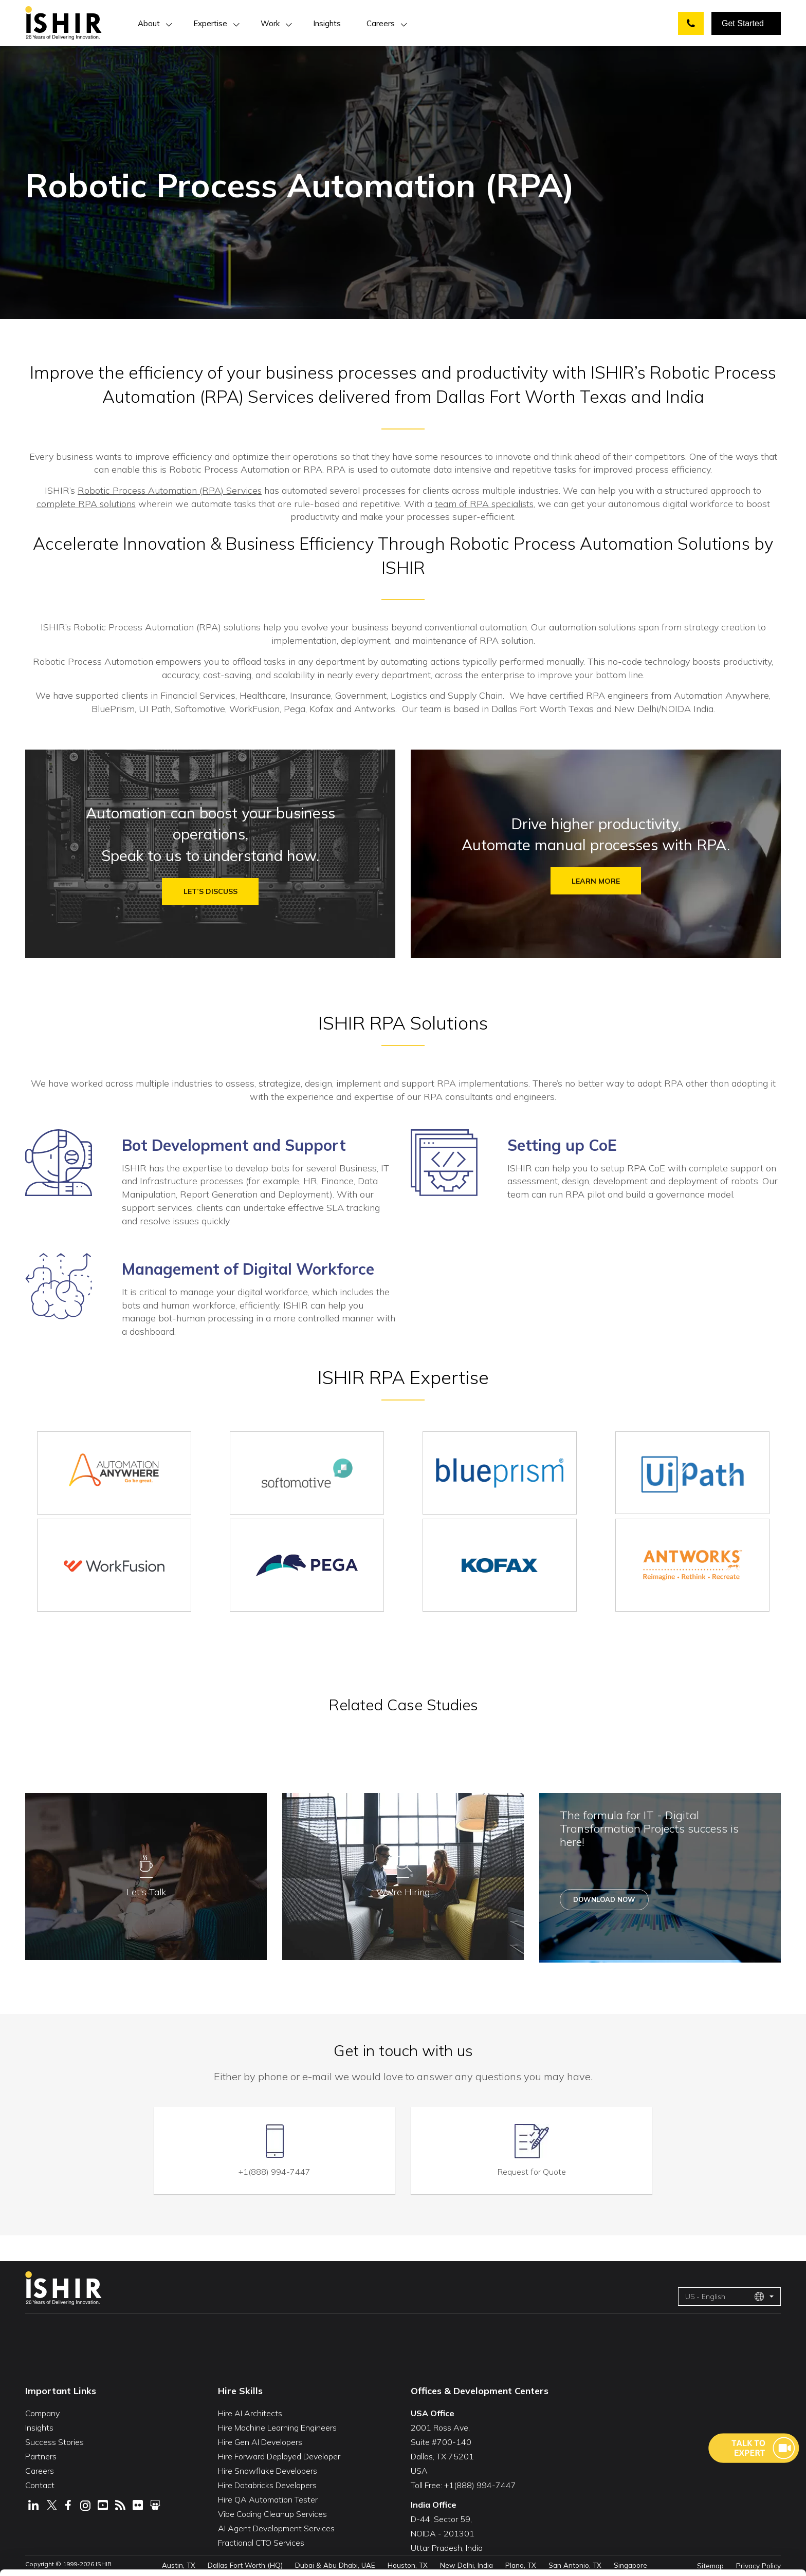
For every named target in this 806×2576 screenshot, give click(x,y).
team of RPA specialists (484, 504)
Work (270, 23)
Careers (381, 23)
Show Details (167, 2552)
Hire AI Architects (250, 2410)
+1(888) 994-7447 (274, 2169)
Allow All (707, 2479)
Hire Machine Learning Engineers (277, 2425)
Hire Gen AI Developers (260, 2439)
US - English (724, 2294)
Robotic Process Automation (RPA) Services (170, 490)
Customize (707, 2510)
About (149, 23)
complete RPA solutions (85, 504)
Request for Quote (532, 2169)
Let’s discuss (210, 893)
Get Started (743, 23)
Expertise (210, 23)
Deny (708, 2542)
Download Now (604, 1903)
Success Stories (54, 2439)
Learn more (596, 882)
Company (42, 2410)
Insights (327, 23)
